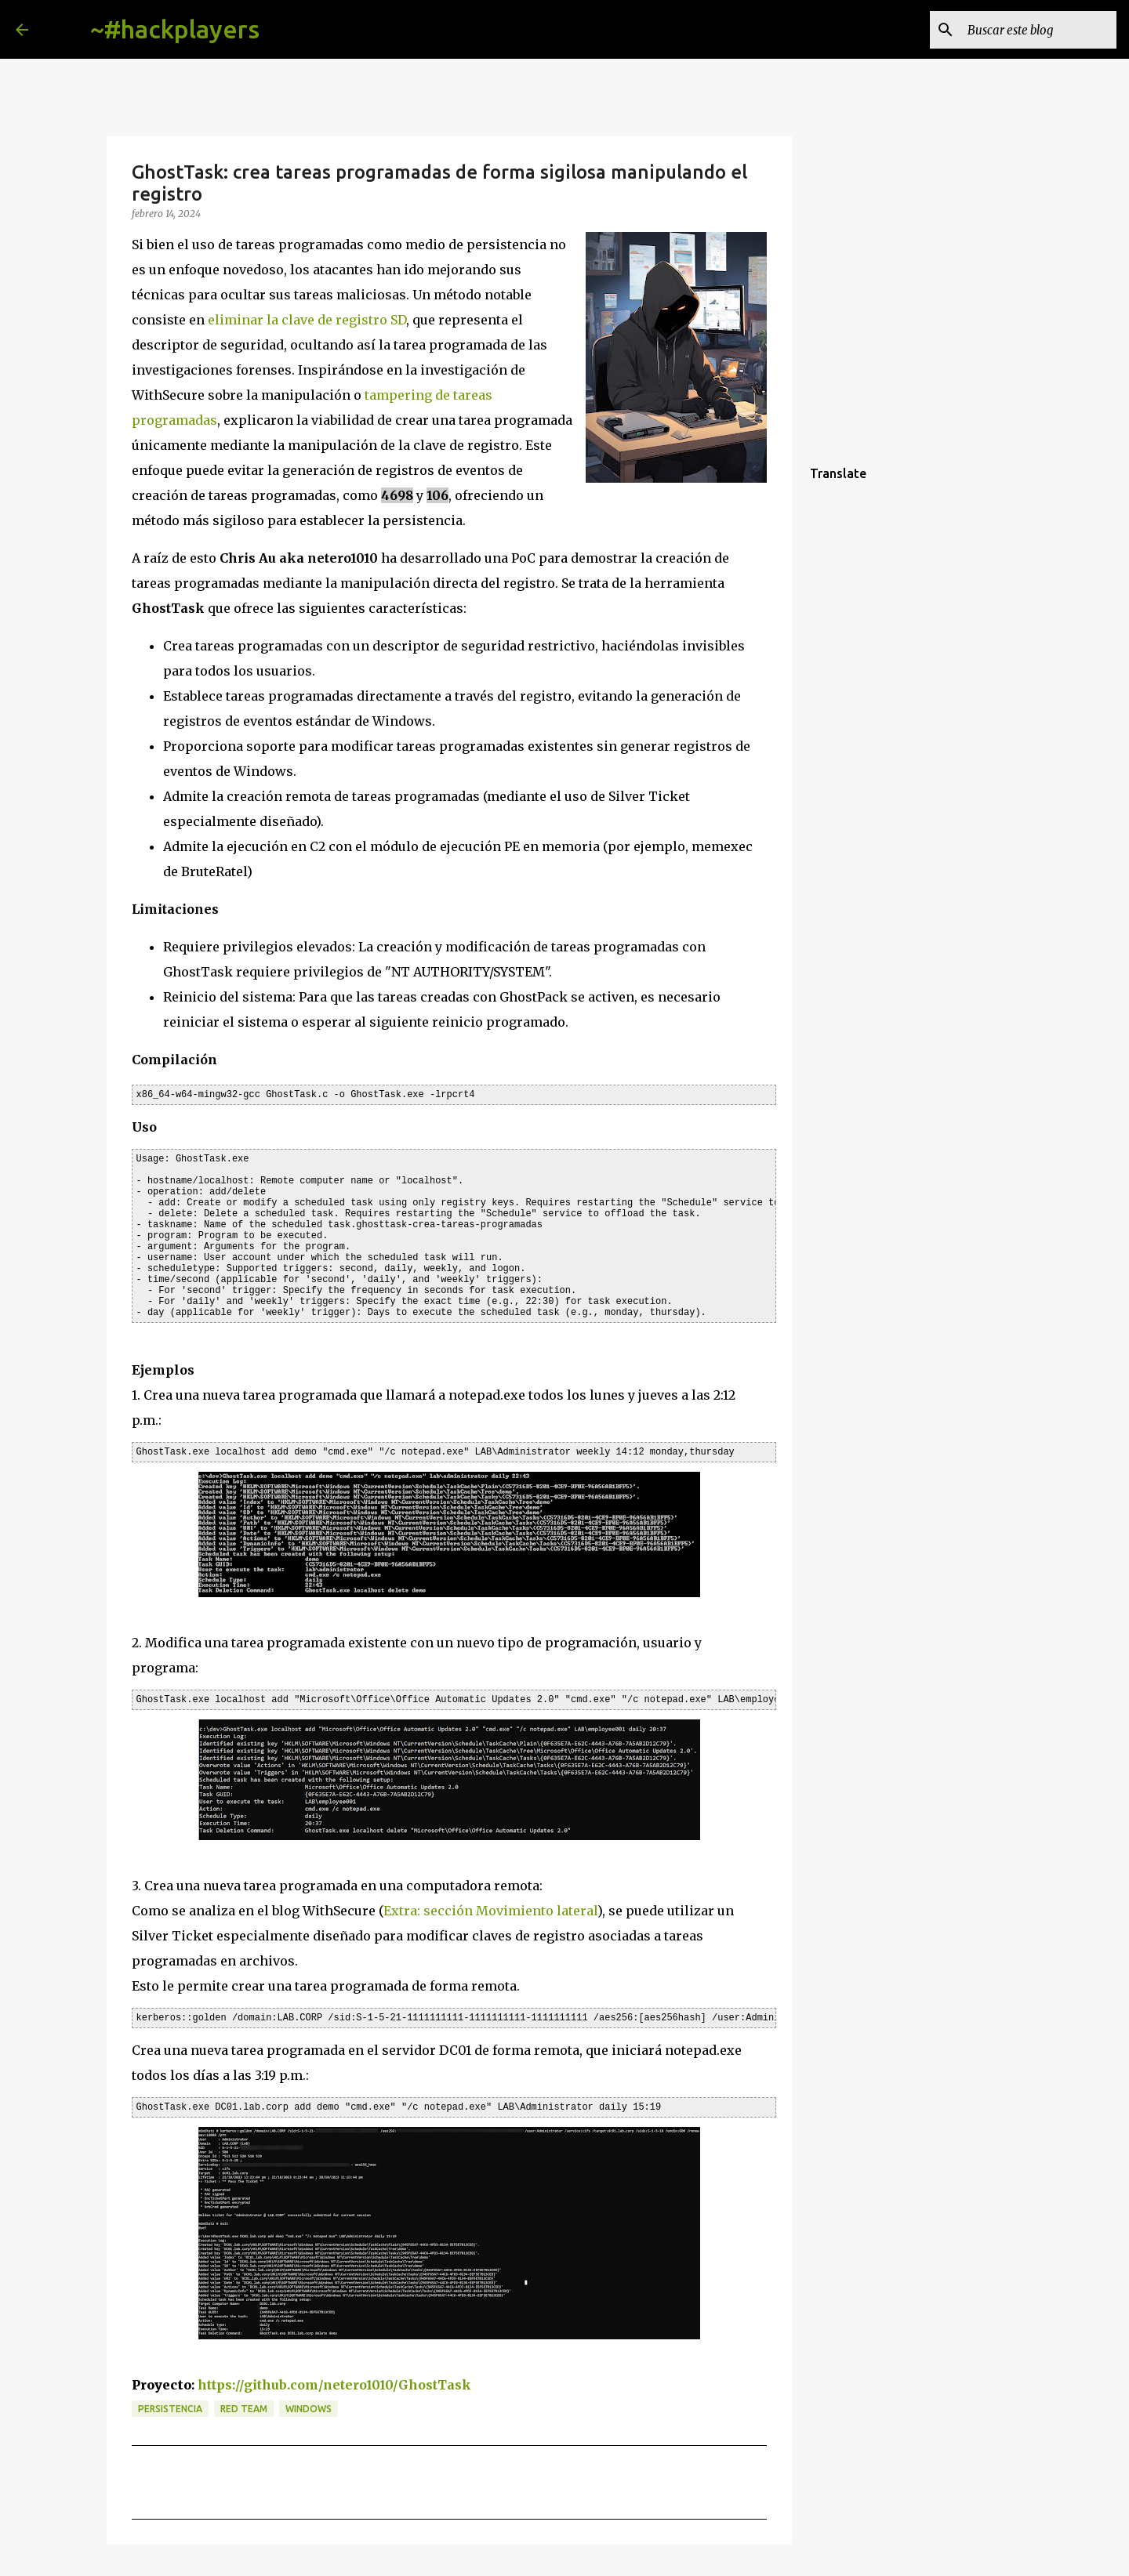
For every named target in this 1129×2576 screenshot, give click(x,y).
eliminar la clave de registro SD (307, 320)
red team (243, 2409)
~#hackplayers (175, 29)
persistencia (170, 2409)
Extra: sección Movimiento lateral (490, 1910)
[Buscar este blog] (1034, 30)
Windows (308, 2409)
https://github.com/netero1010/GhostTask (334, 2385)
